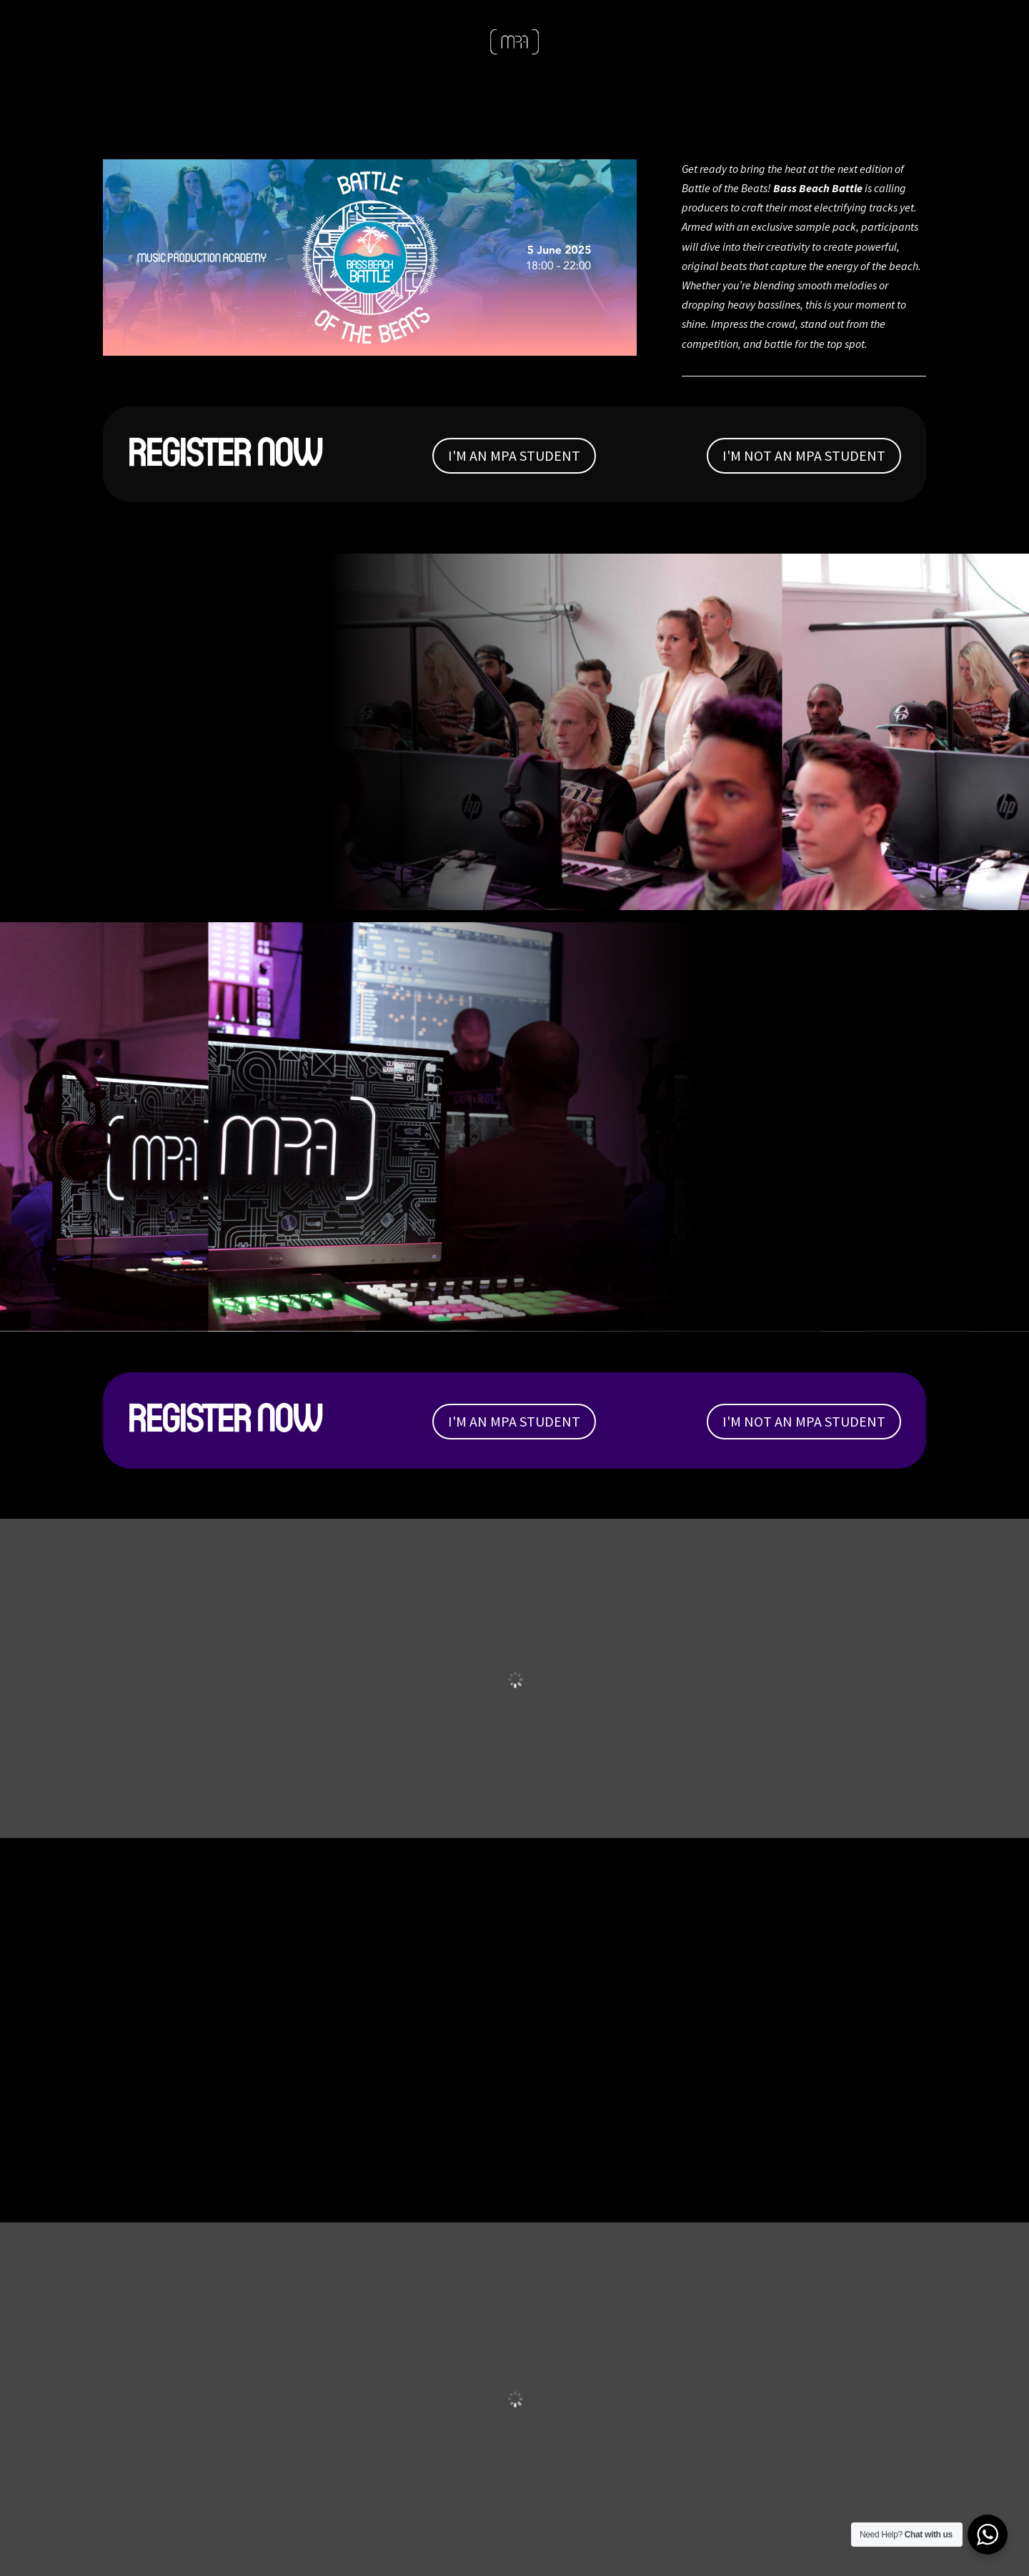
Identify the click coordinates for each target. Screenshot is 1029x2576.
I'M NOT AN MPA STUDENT (803, 455)
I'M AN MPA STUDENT (514, 455)
